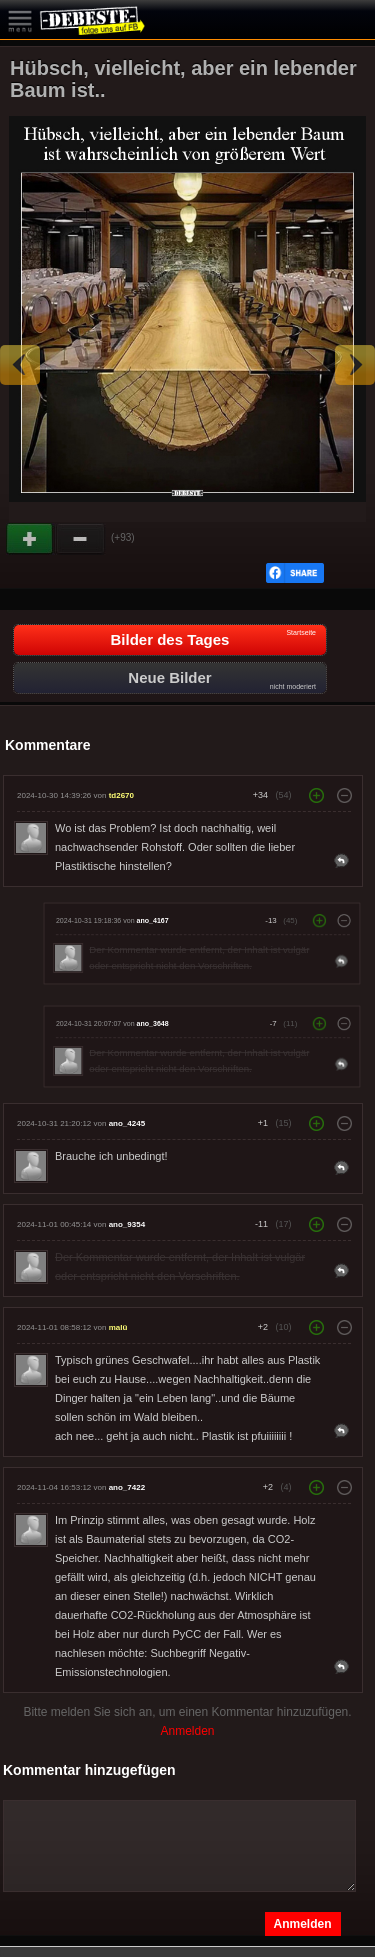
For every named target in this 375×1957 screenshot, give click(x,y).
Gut (31, 539)
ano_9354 (127, 1224)
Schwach (81, 539)
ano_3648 (153, 1023)
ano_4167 (153, 920)
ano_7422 (127, 1487)
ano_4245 (127, 1123)
